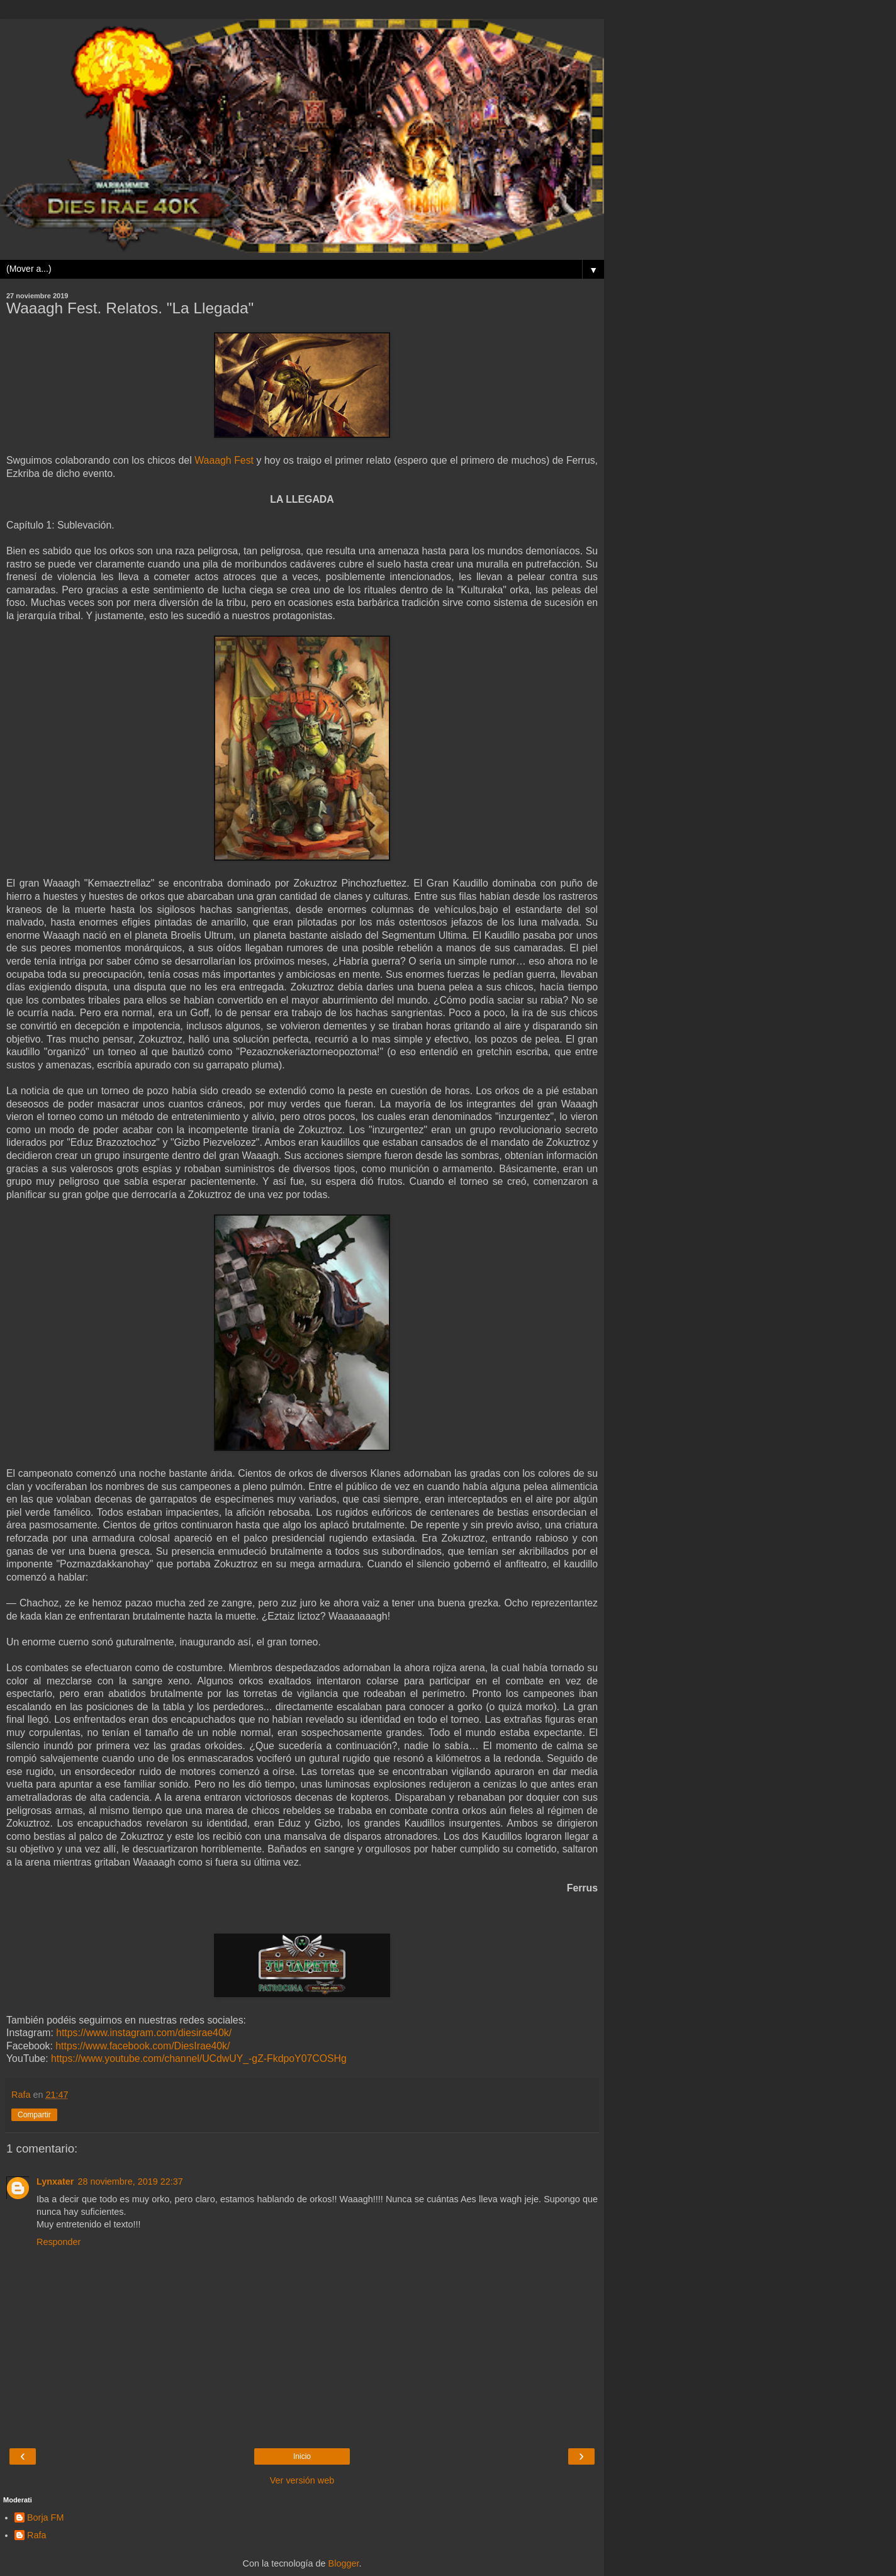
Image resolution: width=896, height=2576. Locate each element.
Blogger (343, 2563)
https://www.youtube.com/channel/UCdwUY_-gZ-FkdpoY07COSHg (199, 2058)
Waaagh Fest (224, 460)
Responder (58, 2242)
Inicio (302, 2456)
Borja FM (45, 2517)
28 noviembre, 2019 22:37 (129, 2181)
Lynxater (55, 2181)
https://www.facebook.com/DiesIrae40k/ (142, 2046)
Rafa (36, 2535)
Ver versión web (302, 2480)
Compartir (34, 2114)
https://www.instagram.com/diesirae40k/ (144, 2032)
